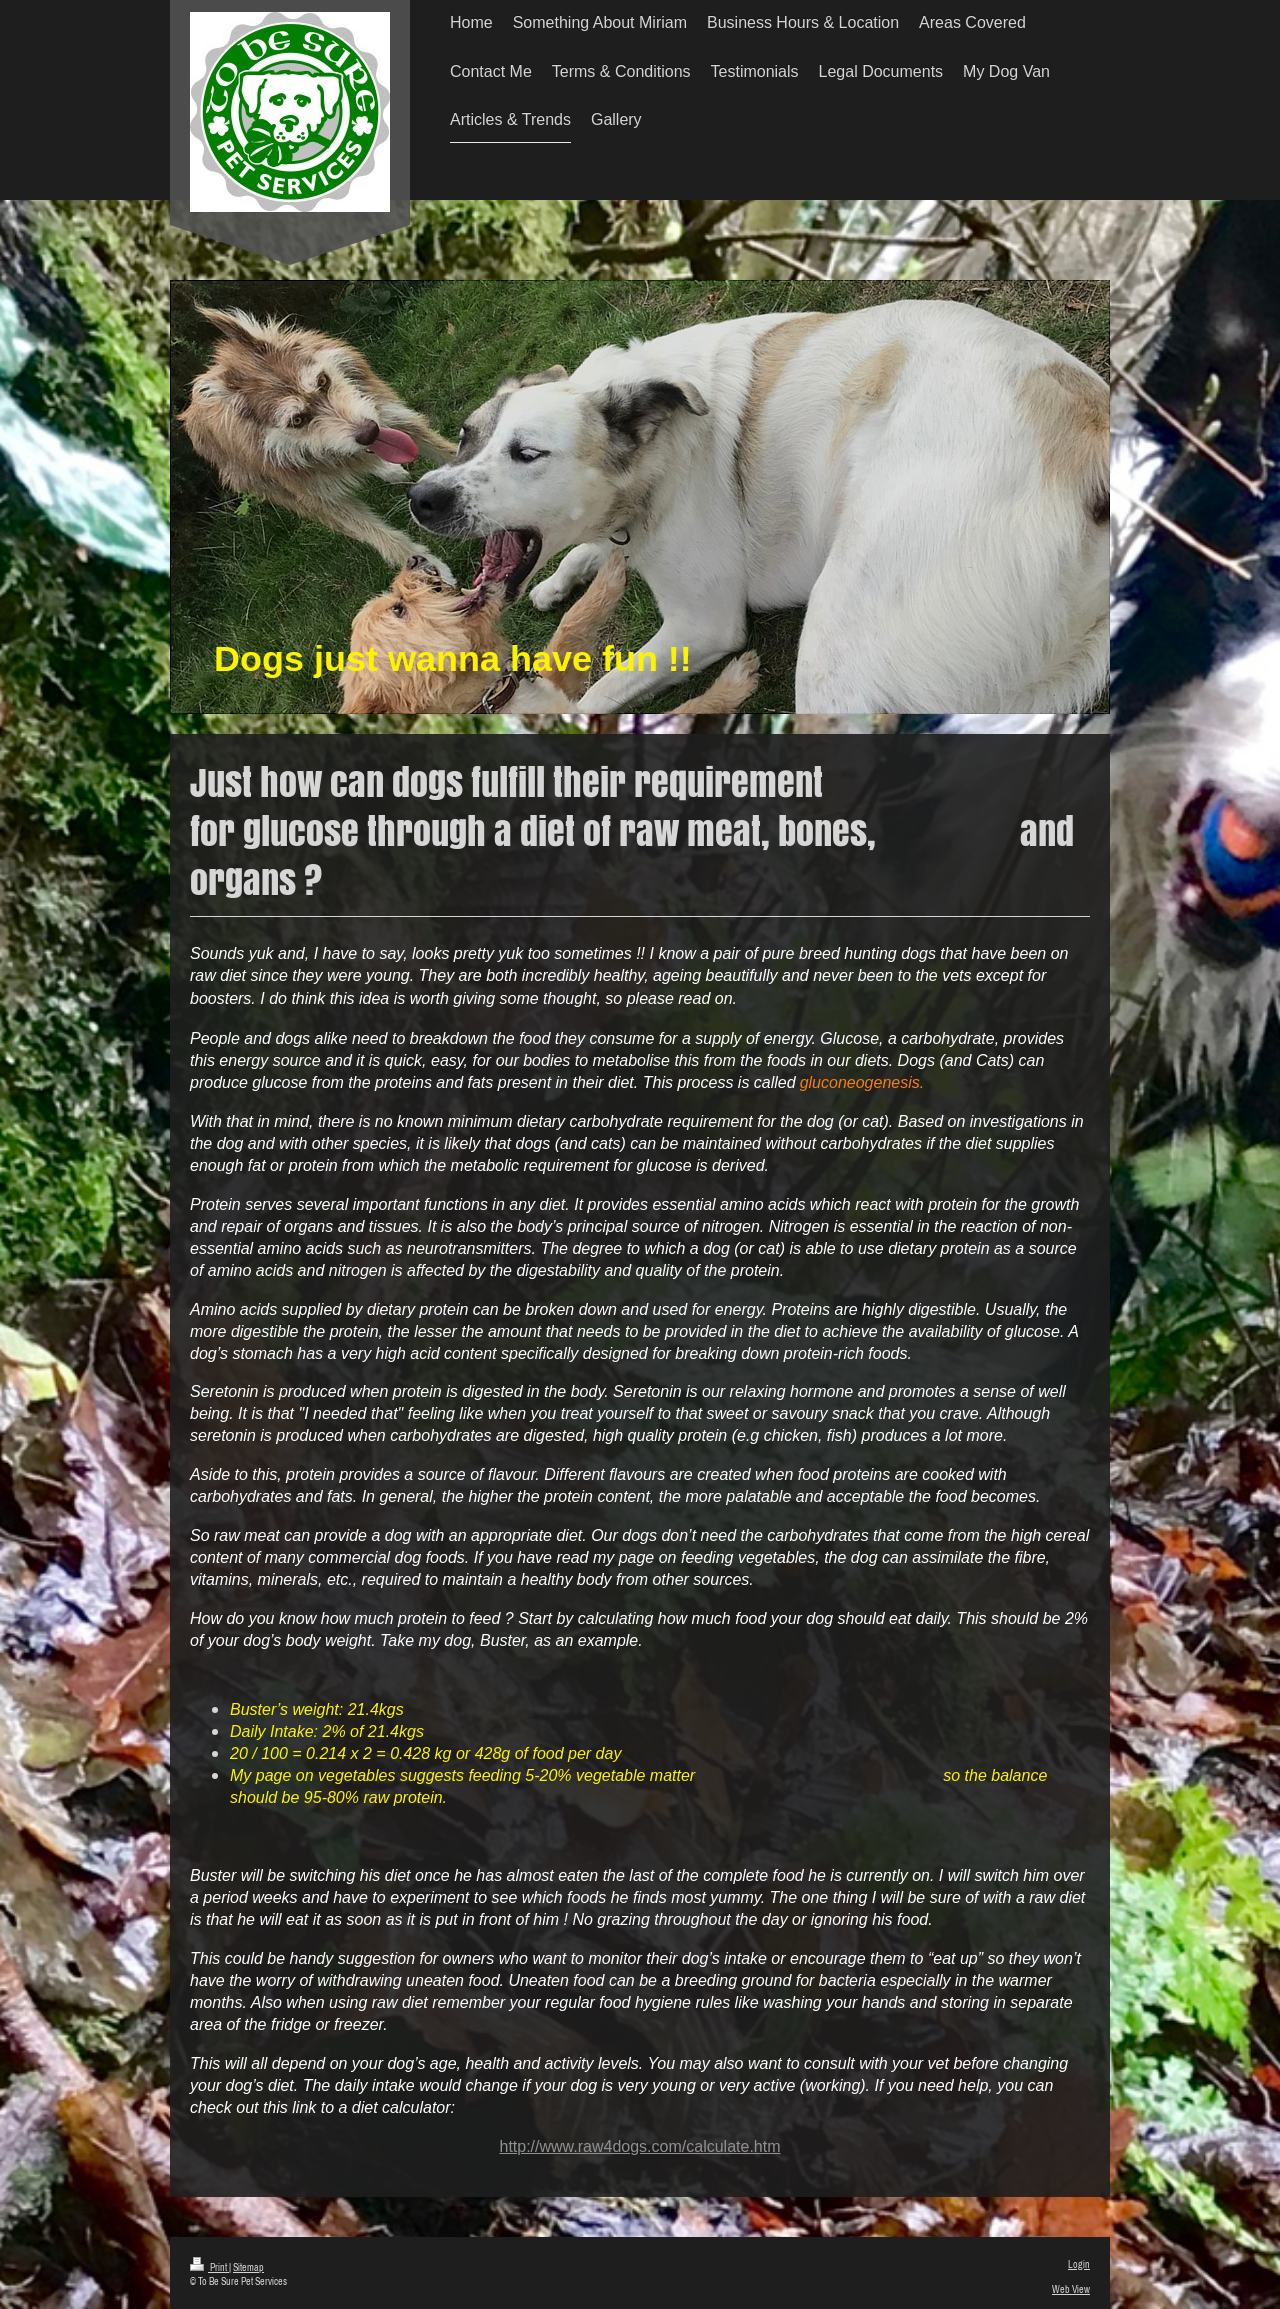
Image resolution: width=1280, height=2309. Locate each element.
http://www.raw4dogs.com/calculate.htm (639, 2146)
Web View (1071, 2289)
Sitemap (248, 2267)
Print (209, 2267)
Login (1079, 2264)
